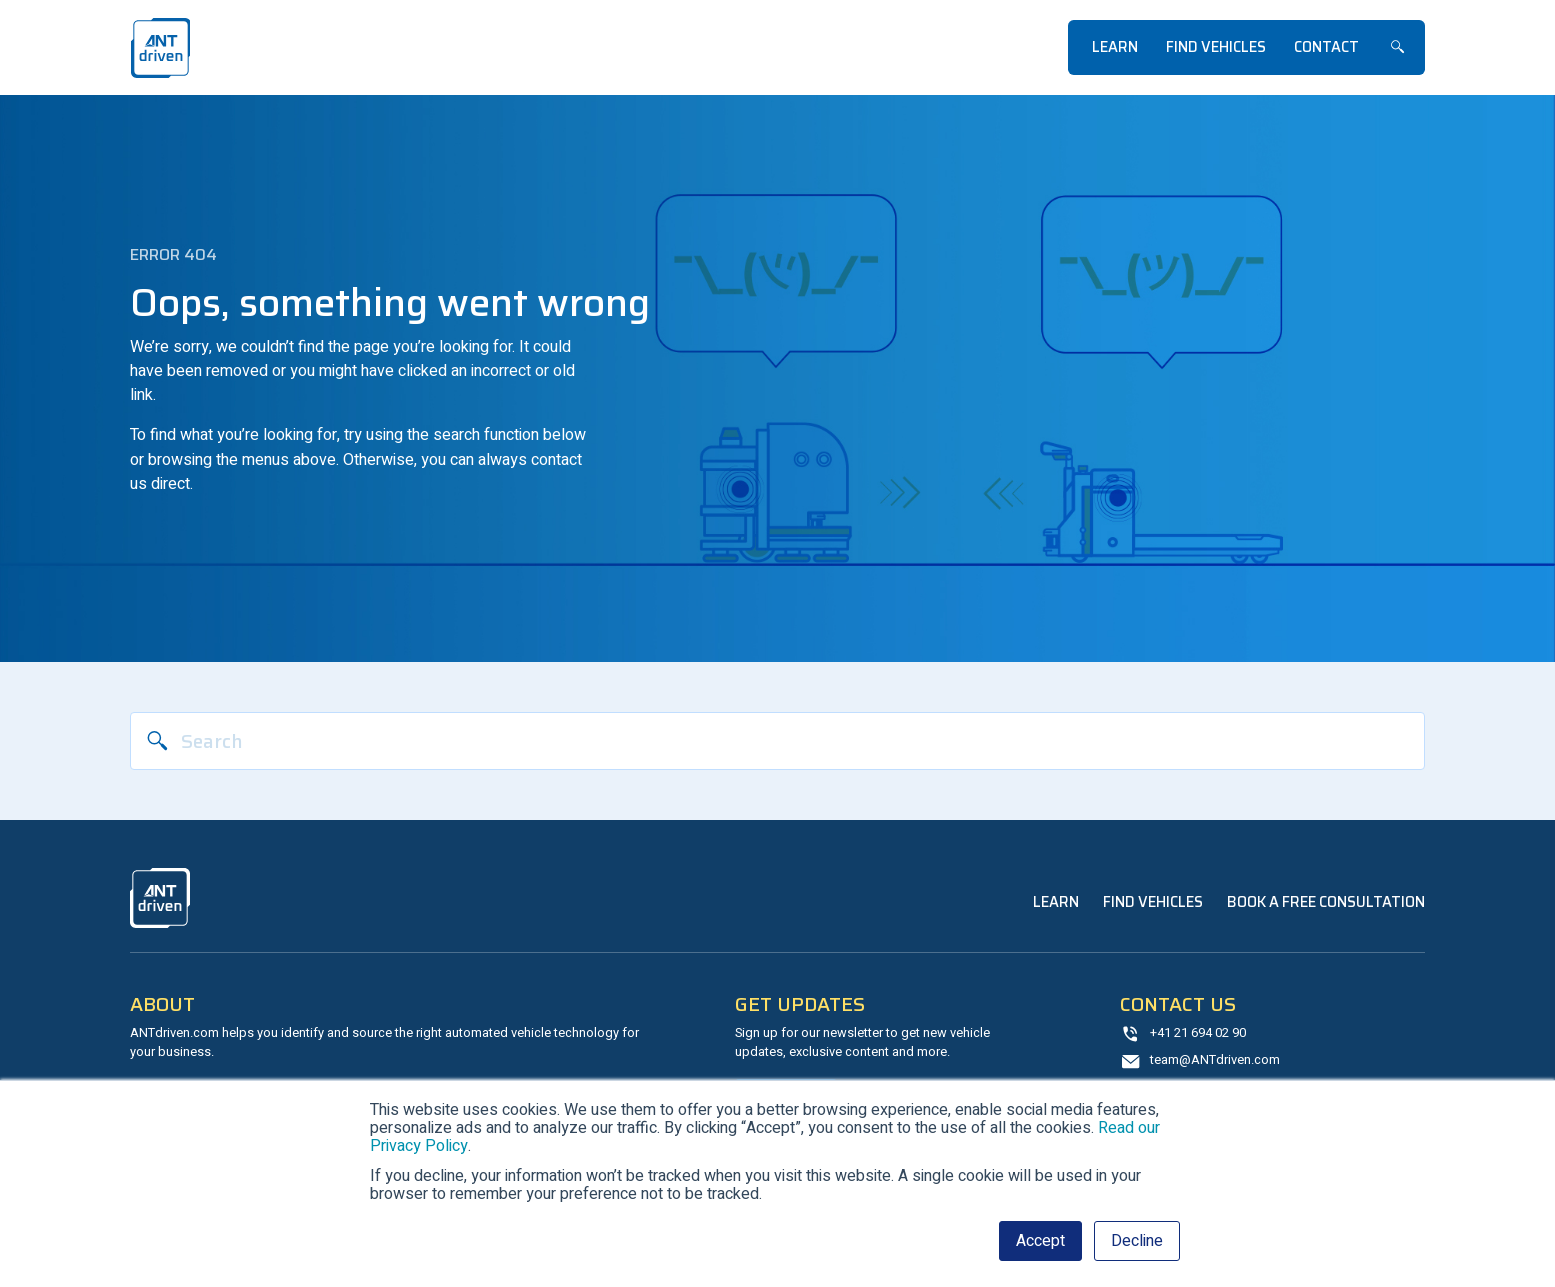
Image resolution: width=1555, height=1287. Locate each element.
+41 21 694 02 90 (1198, 1033)
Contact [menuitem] (1326, 47)
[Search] (778, 741)
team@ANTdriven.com (1215, 1060)
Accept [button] (1040, 1241)
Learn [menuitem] (1115, 47)
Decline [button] (1137, 1241)
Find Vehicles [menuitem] (1216, 47)
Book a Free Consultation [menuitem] (1326, 902)
